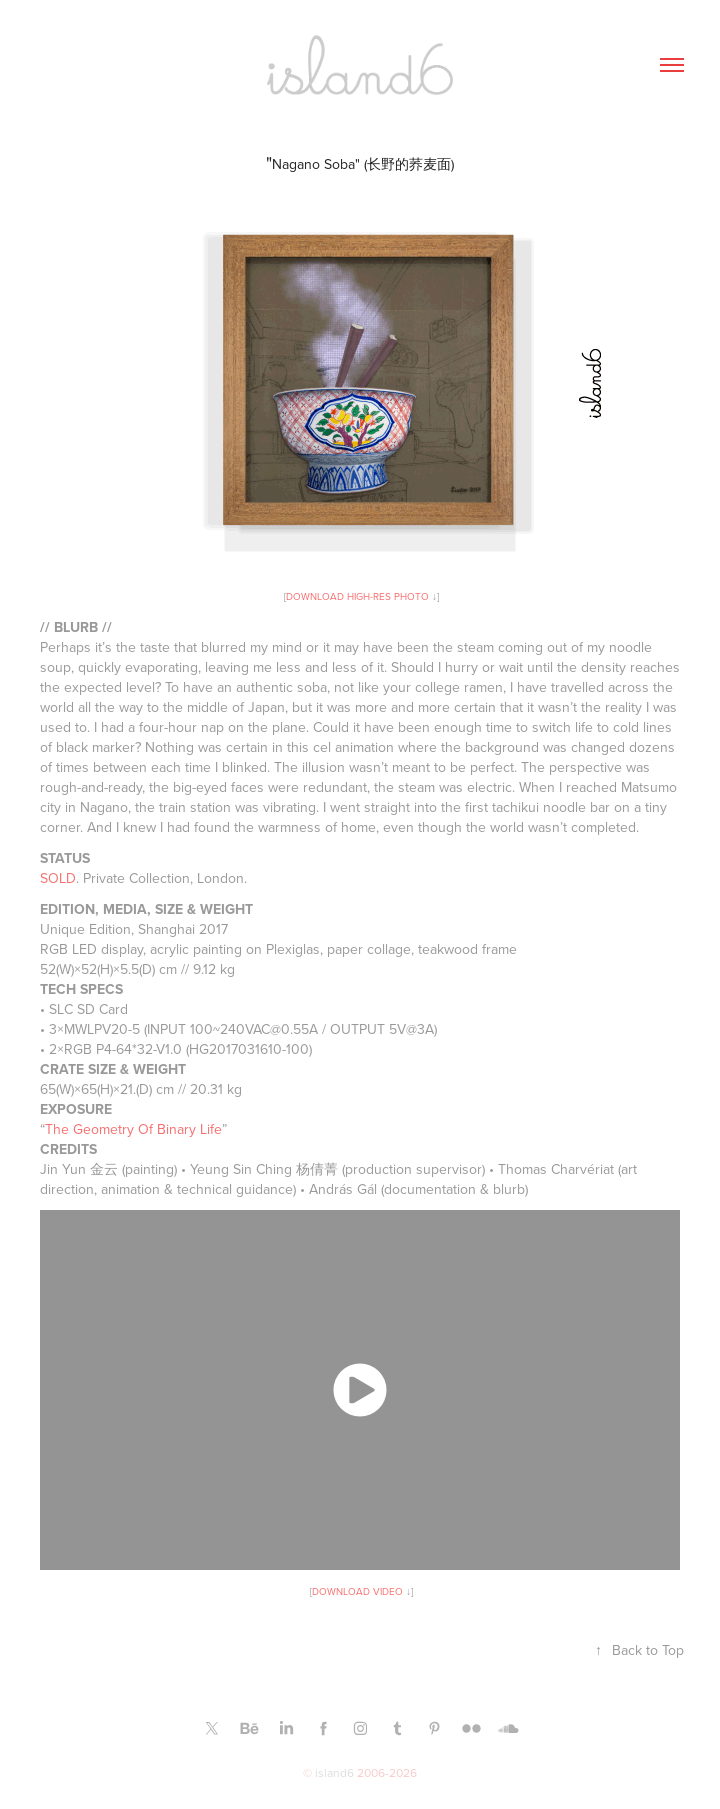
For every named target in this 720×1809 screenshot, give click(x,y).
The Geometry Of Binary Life (133, 1129)
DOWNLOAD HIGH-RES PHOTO (357, 596)
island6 (334, 1772)
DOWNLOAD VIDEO (357, 1591)
